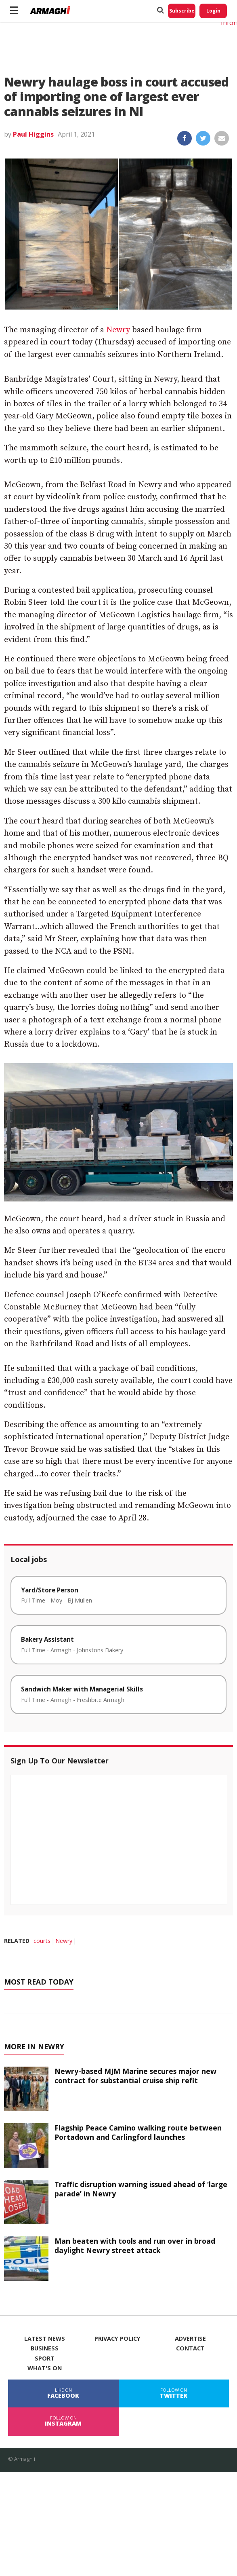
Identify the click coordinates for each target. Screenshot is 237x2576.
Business (45, 2348)
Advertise (190, 2339)
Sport (45, 2358)
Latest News (44, 2339)
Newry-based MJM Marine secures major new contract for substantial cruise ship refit (135, 2075)
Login (213, 10)
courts (42, 1941)
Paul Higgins (33, 134)
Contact (190, 2348)
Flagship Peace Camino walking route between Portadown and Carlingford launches (138, 2132)
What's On (44, 2368)
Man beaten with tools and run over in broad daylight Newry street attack (135, 2245)
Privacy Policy (117, 2339)
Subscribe (182, 10)
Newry (118, 330)
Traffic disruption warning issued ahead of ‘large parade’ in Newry (141, 2188)
